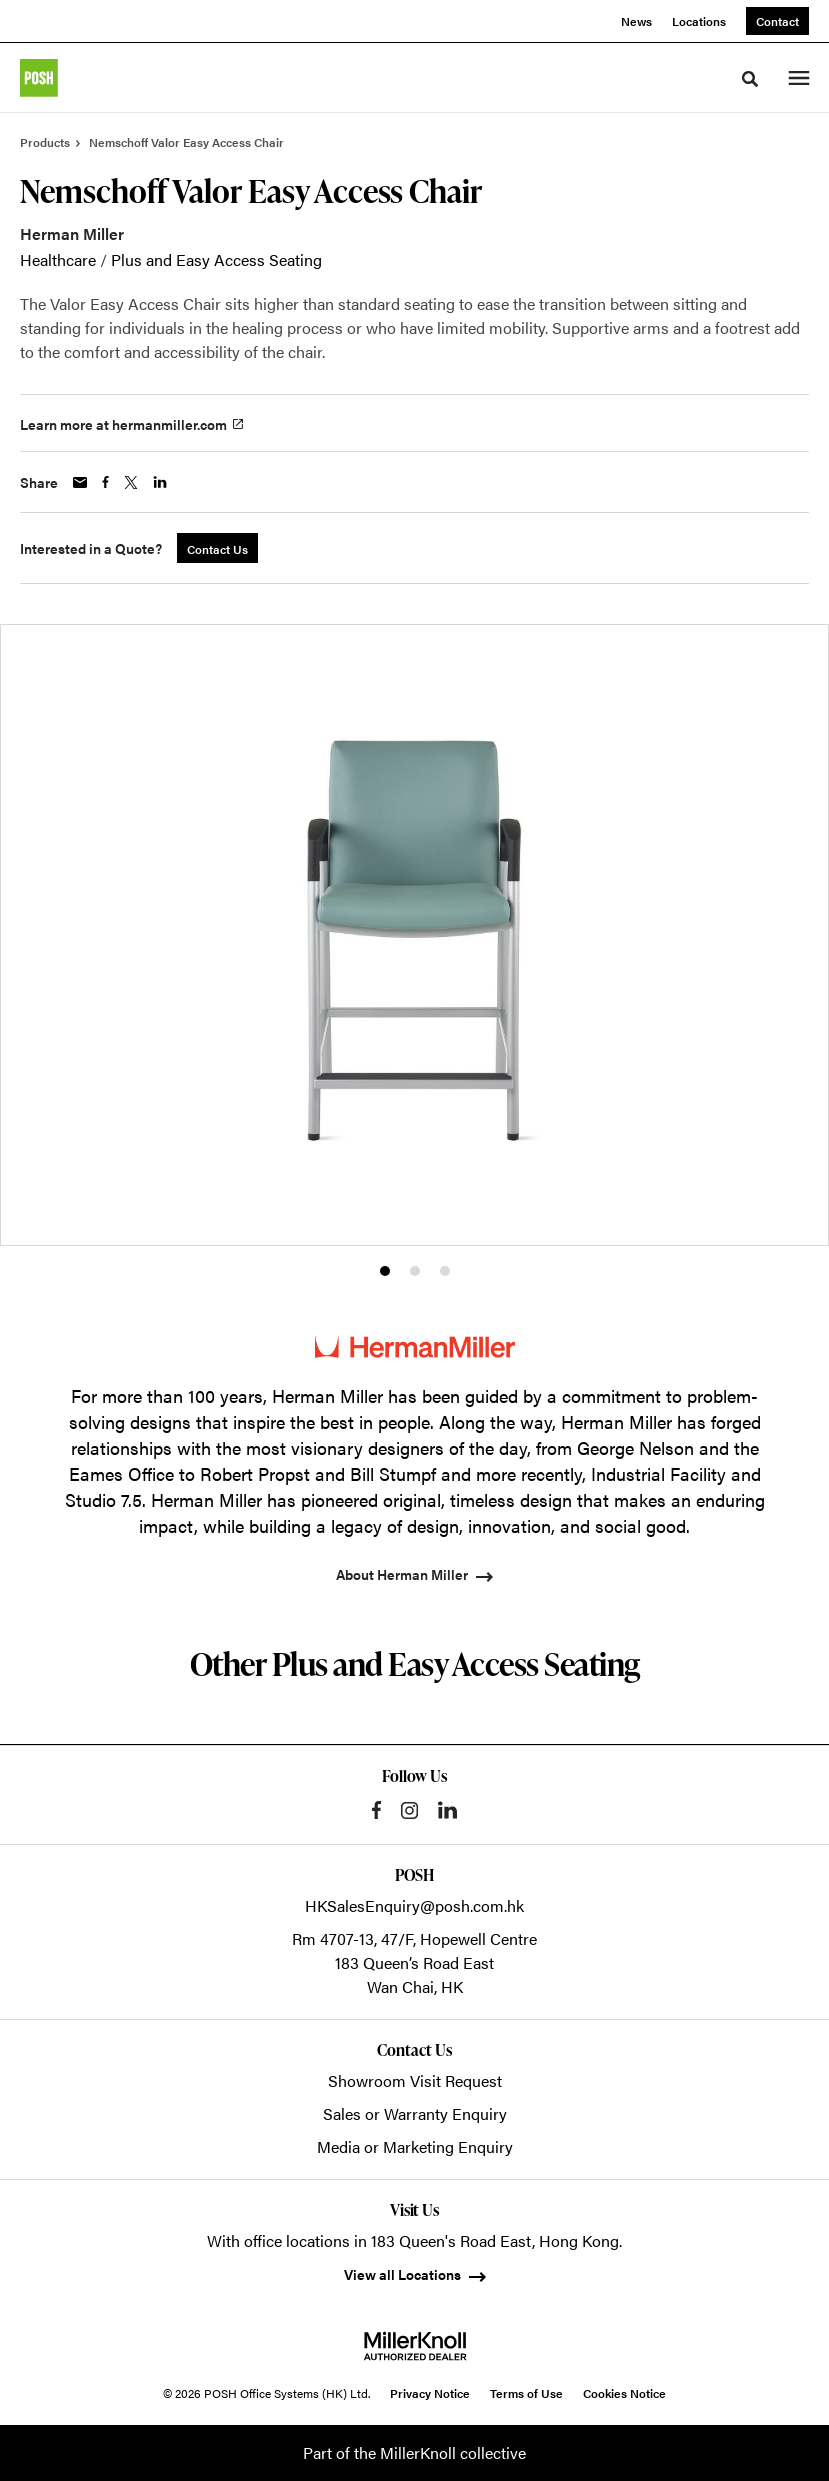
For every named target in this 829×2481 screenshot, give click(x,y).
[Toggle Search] (750, 79)
